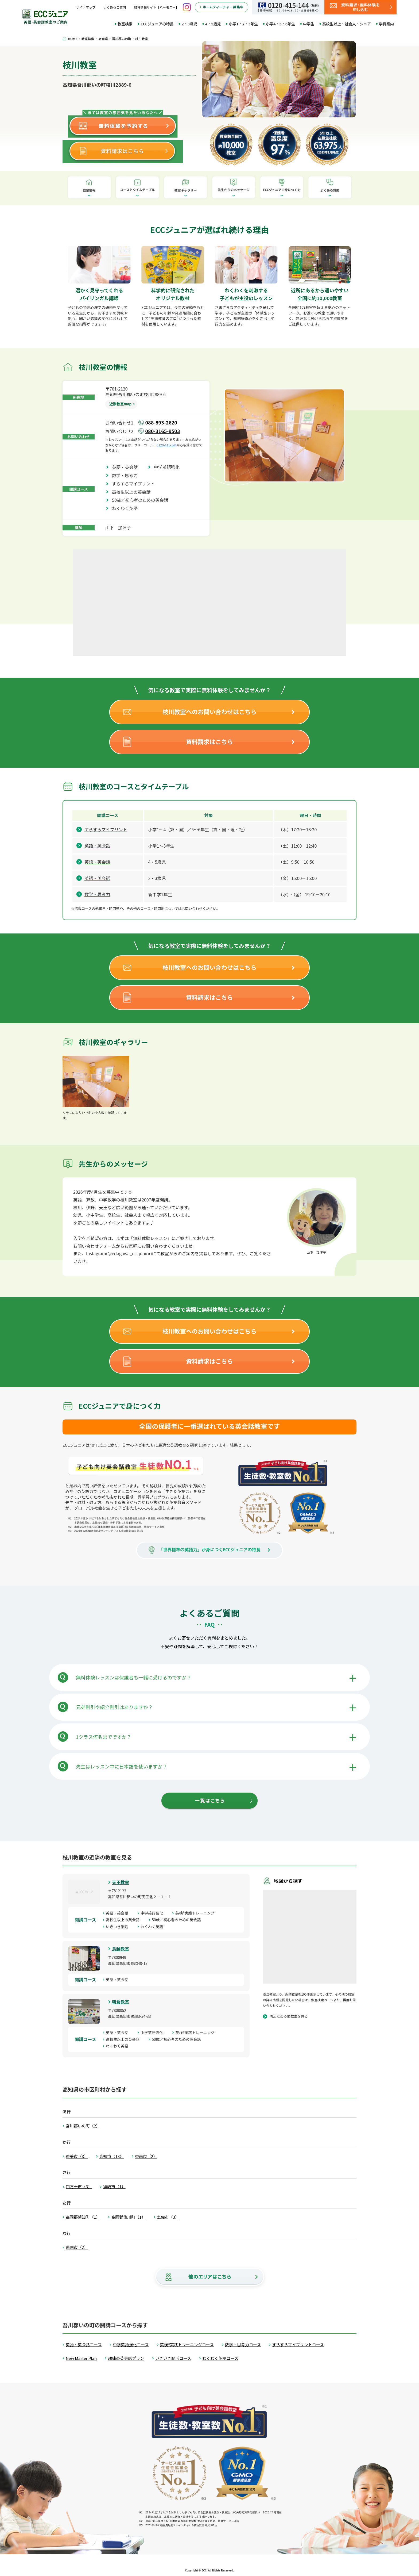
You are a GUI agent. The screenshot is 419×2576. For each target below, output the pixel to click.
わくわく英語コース (220, 2358)
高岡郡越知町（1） (83, 2217)
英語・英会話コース (84, 2344)
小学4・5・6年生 (280, 23)
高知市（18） (111, 2156)
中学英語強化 (169, 467)
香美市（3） (77, 2156)
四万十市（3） (79, 2186)
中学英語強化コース (131, 2344)
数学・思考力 (127, 475)
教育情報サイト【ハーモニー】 (156, 7)
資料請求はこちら (209, 741)
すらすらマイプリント (135, 483)
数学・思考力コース (243, 2344)
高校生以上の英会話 (133, 492)
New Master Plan (81, 2358)
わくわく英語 (127, 508)
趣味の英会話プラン (126, 2358)
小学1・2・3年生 (243, 23)
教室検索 (125, 23)
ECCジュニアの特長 (157, 23)
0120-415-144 (167, 445)
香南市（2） (146, 2156)
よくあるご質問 (114, 7)
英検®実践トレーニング (196, 1913)
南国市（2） (77, 2247)
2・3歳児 (189, 23)
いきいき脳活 (119, 1926)
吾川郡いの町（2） (83, 2126)
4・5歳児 (213, 23)
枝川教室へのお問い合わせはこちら (209, 711)
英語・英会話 (127, 467)
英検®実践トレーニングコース (187, 2344)
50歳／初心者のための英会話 (142, 500)
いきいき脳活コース (173, 2358)
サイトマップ (85, 7)
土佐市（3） (168, 2217)
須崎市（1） (114, 2186)
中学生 (308, 23)
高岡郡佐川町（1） (128, 2217)
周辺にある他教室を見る (289, 2016)
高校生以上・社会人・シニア (346, 23)
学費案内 (386, 23)
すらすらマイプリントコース (298, 2344)
